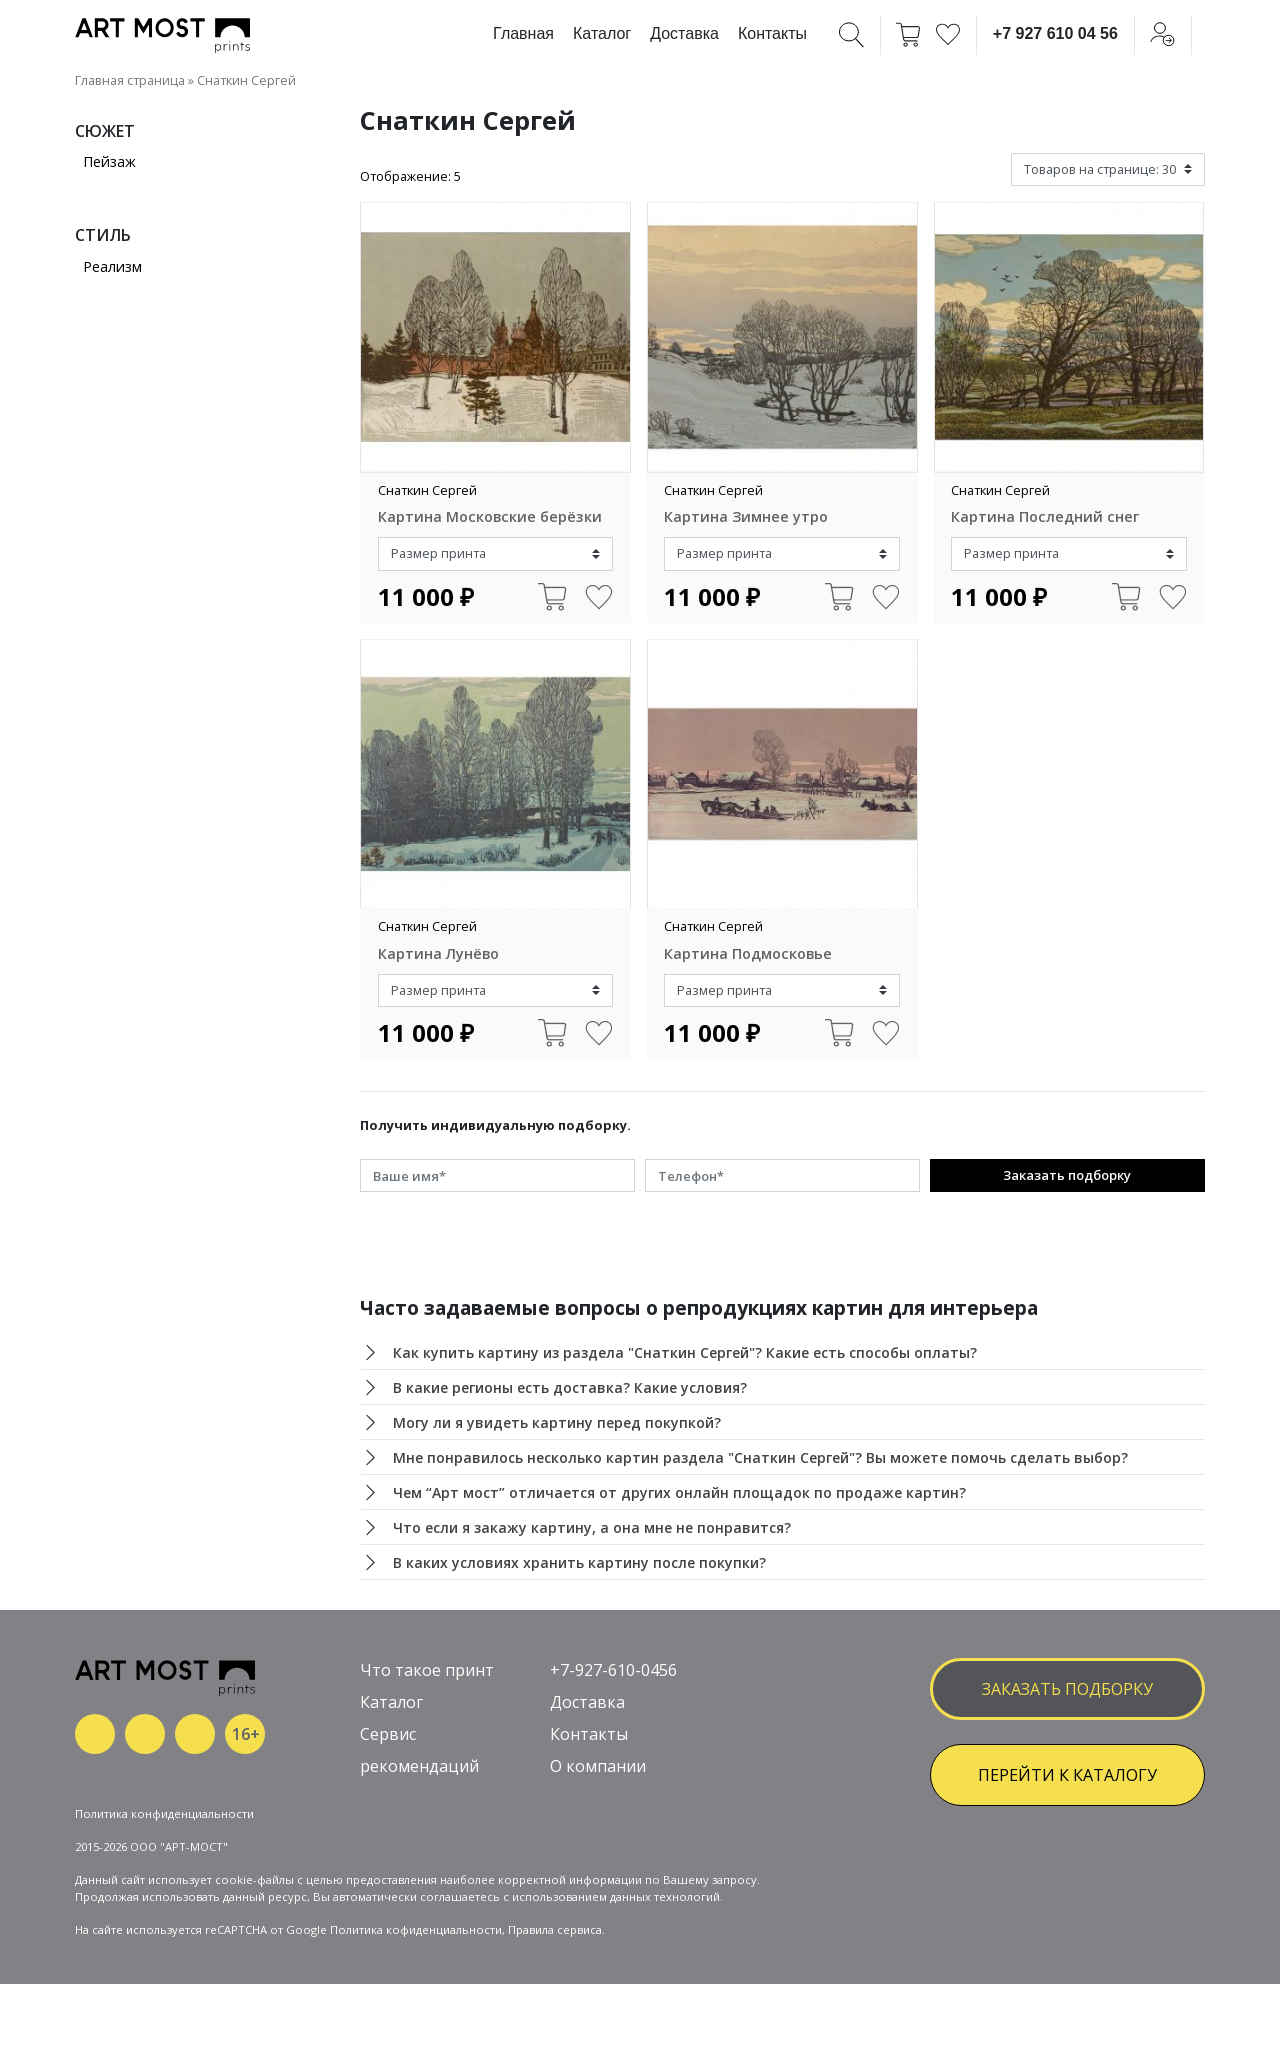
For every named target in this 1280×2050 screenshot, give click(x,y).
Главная (523, 33)
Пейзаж (109, 161)
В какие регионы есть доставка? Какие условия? (570, 1387)
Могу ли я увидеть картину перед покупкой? (557, 1422)
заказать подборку (1067, 1689)
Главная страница (130, 80)
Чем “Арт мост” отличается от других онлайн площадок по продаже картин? (679, 1492)
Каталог (602, 33)
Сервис (388, 1734)
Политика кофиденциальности (416, 1929)
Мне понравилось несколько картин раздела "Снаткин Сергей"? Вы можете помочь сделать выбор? (760, 1457)
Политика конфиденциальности (164, 1813)
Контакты (772, 33)
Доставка (684, 33)
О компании (598, 1766)
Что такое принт (427, 1670)
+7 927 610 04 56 (1055, 33)
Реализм (112, 266)
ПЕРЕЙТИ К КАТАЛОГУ (1067, 1775)
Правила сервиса (555, 1929)
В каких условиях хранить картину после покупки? (579, 1562)
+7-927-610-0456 (613, 1670)
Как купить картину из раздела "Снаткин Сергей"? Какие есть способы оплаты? (685, 1352)
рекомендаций (419, 1766)
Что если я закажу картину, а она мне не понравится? (592, 1527)
